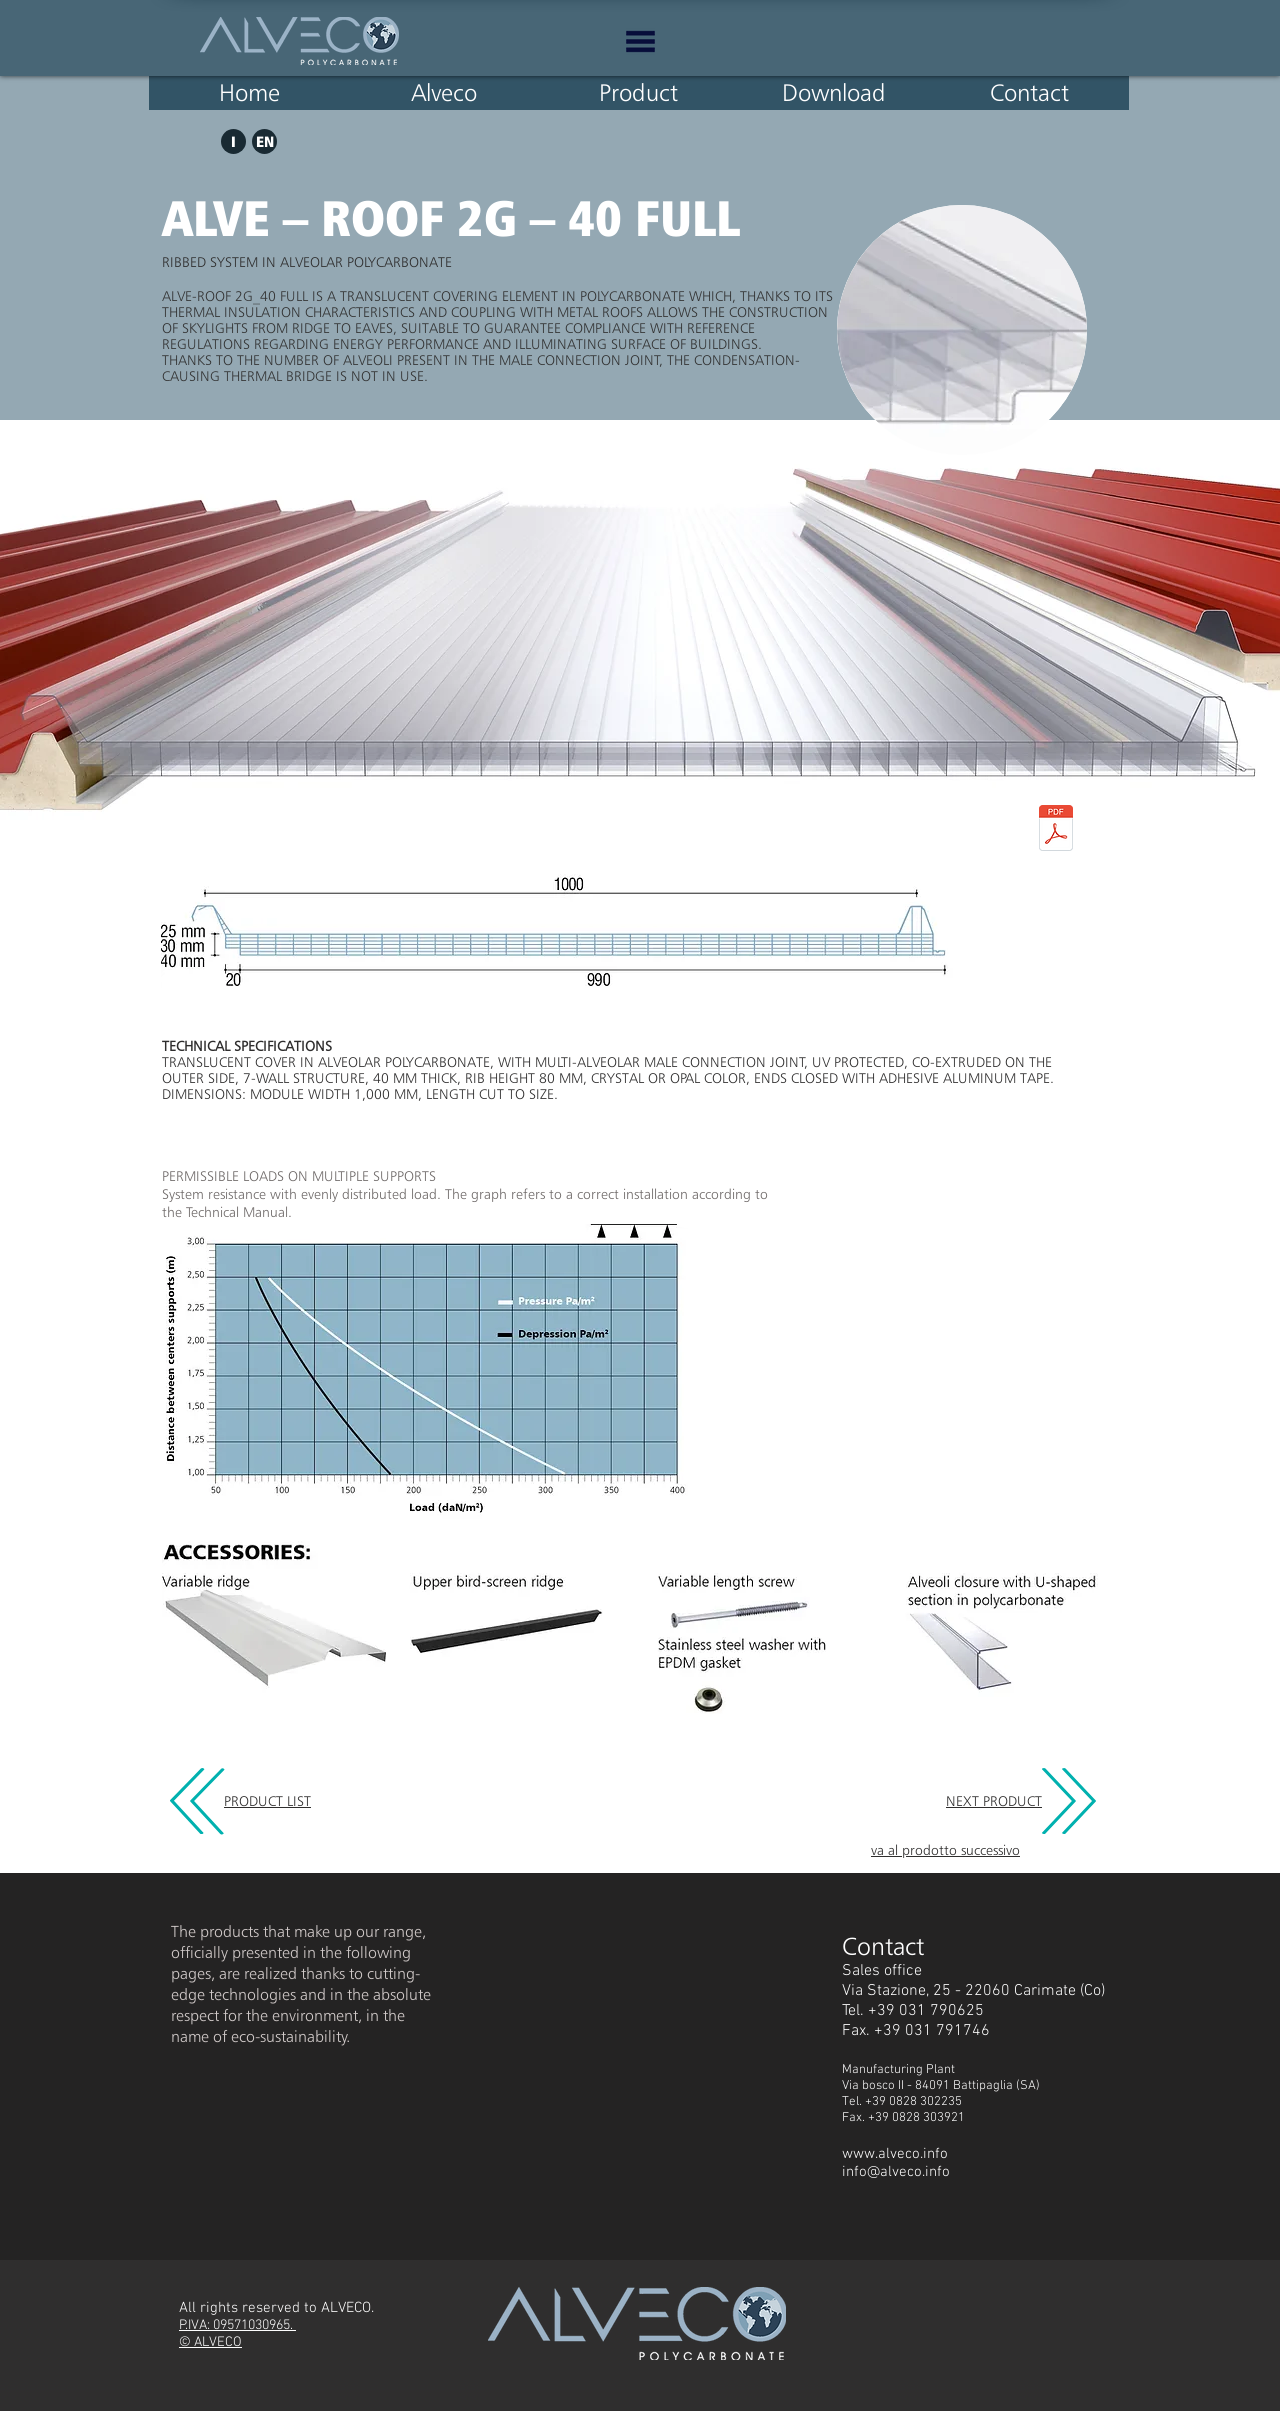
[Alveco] (444, 93)
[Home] (249, 93)
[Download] (834, 93)
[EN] (264, 141)
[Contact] (1029, 93)
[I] (233, 141)
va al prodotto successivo (945, 1850)
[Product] (638, 93)
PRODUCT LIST (267, 1801)
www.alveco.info (895, 2154)
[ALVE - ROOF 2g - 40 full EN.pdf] (1056, 830)
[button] (640, 41)
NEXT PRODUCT (994, 1801)
